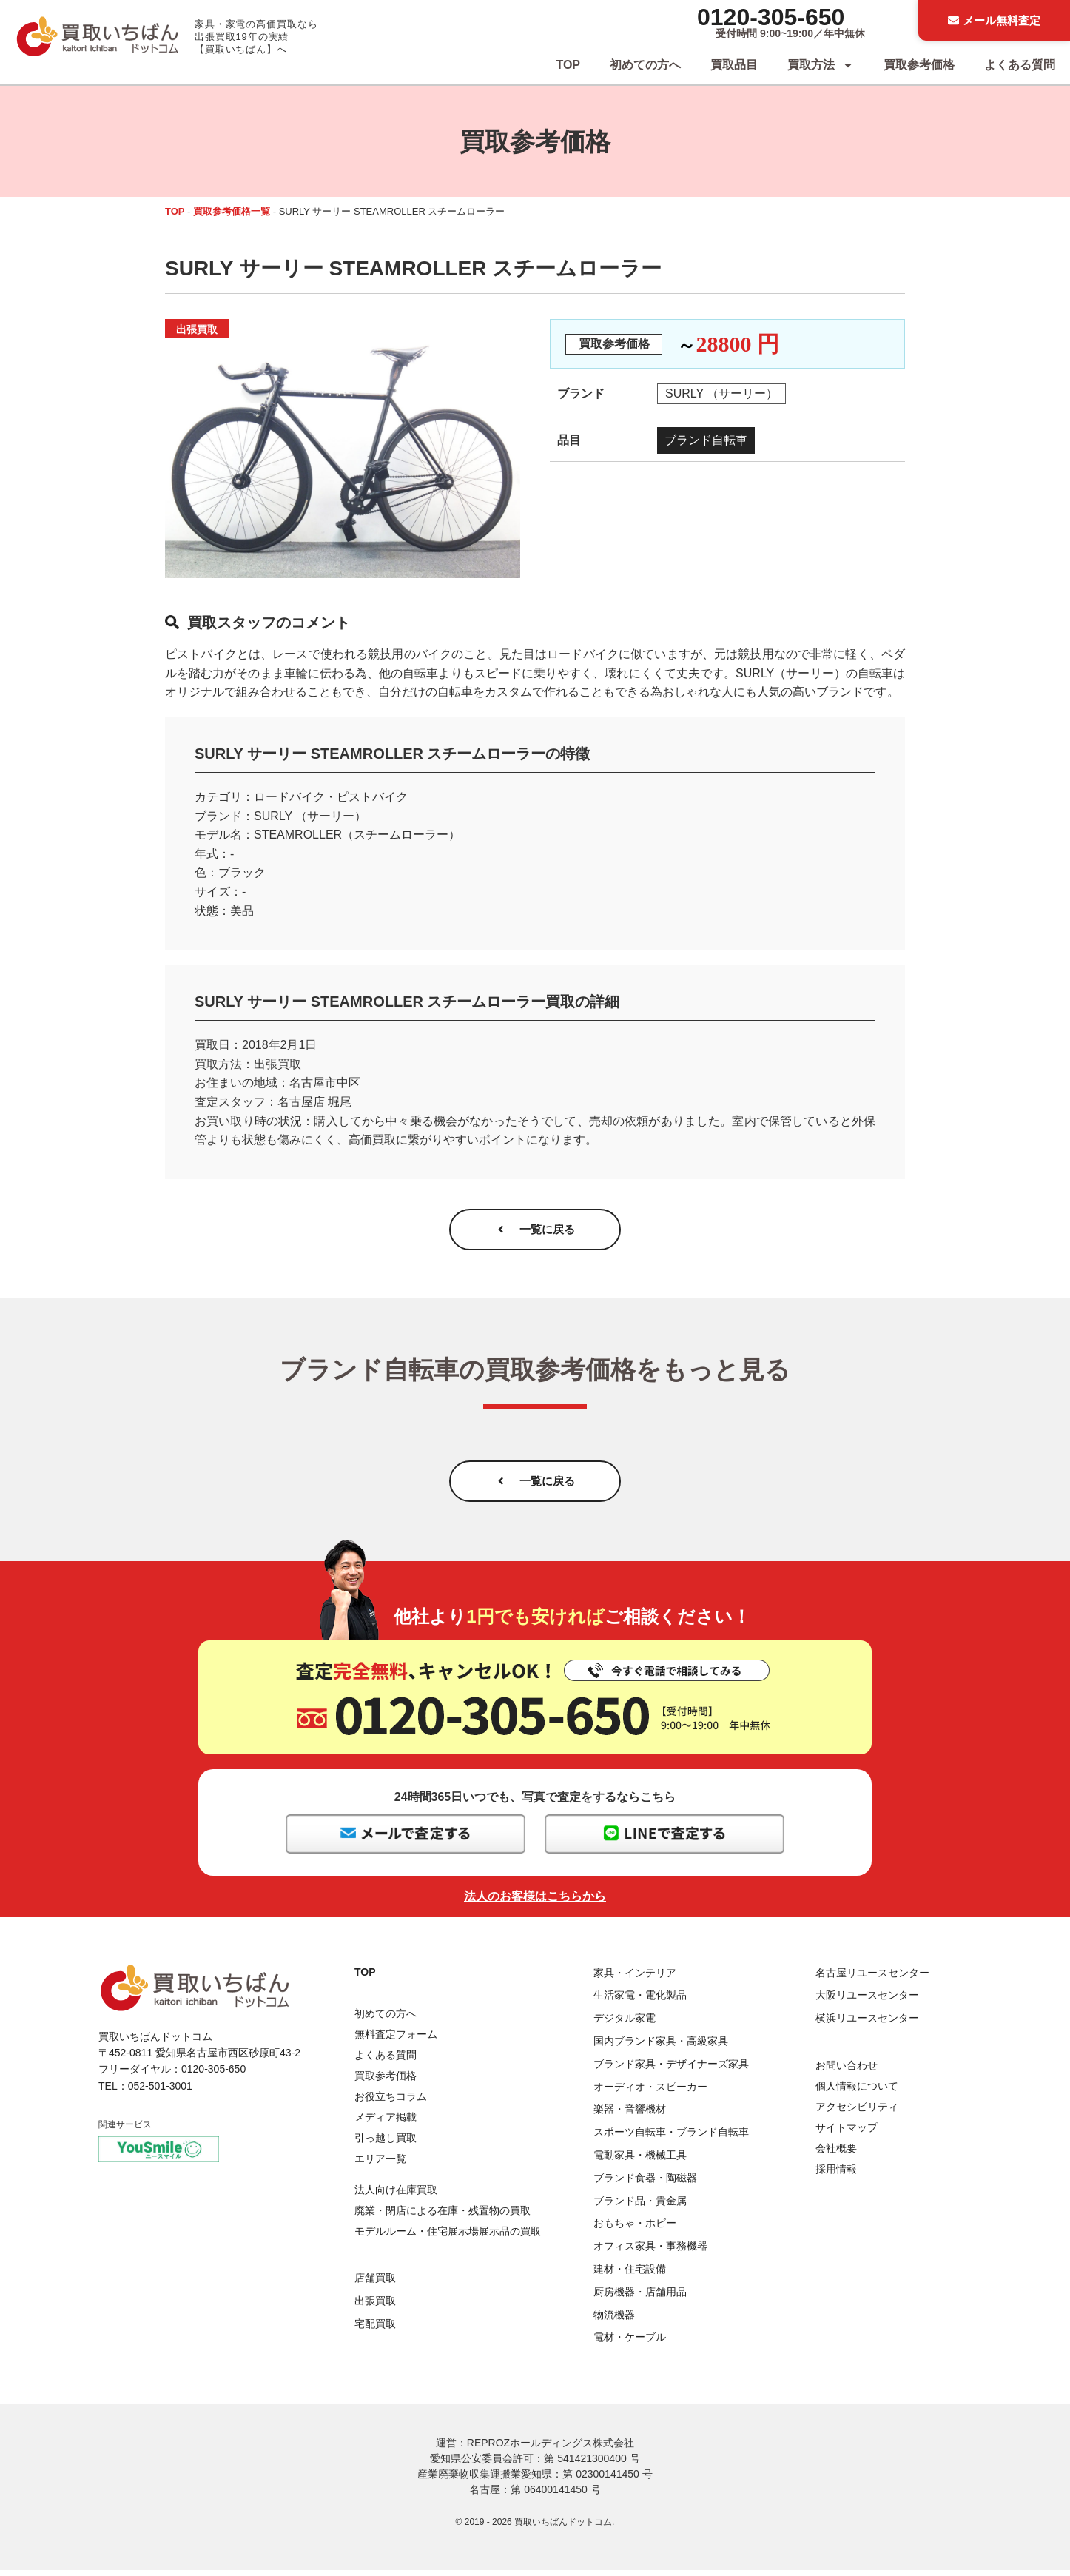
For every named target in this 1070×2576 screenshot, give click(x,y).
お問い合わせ (846, 2071)
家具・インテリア (634, 1978)
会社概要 (836, 2154)
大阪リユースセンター (867, 2001)
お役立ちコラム (390, 2101)
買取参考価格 (919, 64)
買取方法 (820, 65)
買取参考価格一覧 (231, 211)
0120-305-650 (770, 17)
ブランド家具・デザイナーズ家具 (671, 2070)
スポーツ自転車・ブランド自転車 (671, 2138)
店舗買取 (375, 2284)
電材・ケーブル (629, 2343)
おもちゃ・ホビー (634, 2229)
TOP (568, 64)
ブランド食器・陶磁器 (645, 2184)
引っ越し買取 (385, 2143)
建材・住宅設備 (629, 2275)
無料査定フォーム (395, 2039)
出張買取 (375, 2306)
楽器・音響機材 (629, 2115)
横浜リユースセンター (867, 2024)
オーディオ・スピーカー (650, 2092)
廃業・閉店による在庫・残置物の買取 (442, 2216)
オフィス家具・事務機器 (650, 2252)
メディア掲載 (385, 2122)
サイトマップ (846, 2133)
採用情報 (836, 2175)
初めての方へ (645, 64)
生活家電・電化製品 (640, 2001)
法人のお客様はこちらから (535, 1901)
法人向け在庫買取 (395, 2195)
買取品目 (734, 64)
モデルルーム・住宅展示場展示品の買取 (447, 2237)
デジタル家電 (624, 2024)
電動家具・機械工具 (640, 2161)
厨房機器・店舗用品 (640, 2297)
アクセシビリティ (856, 2113)
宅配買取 (375, 2329)
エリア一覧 (380, 2164)
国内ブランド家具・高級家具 (660, 2047)
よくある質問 (1019, 64)
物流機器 (614, 2320)
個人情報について (856, 2092)
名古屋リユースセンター (872, 1978)
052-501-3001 (160, 2092)
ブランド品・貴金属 (640, 2206)
